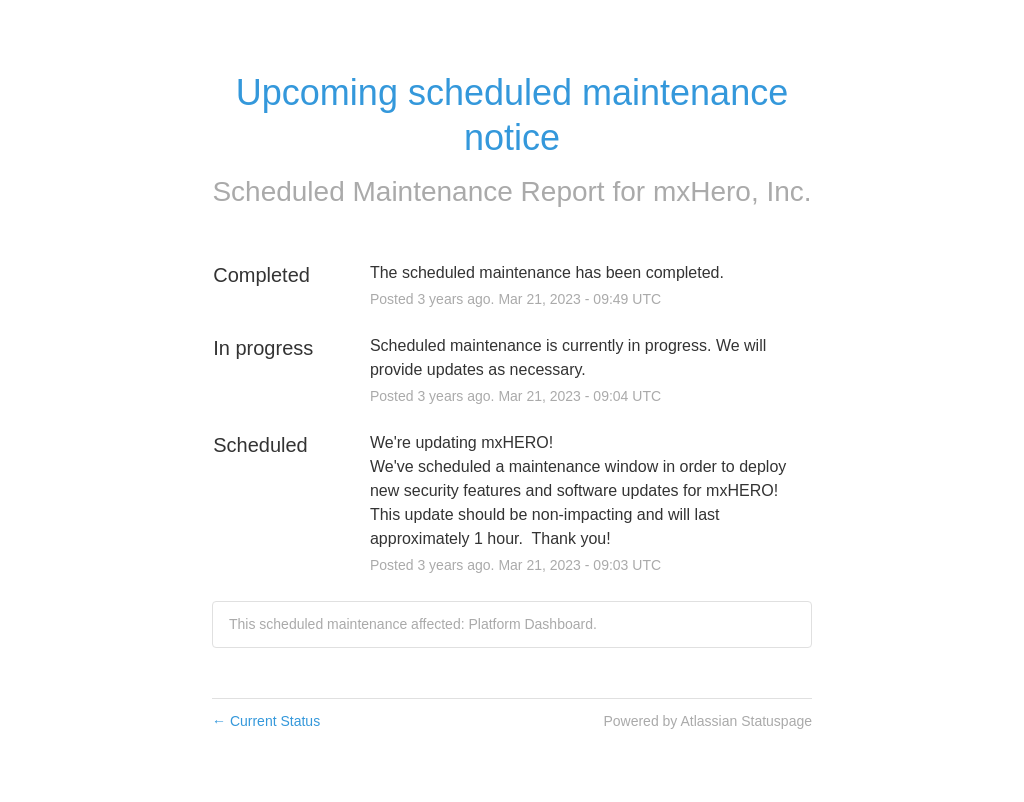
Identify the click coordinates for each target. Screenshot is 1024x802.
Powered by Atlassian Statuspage (707, 721)
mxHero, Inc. (732, 191)
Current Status (266, 721)
